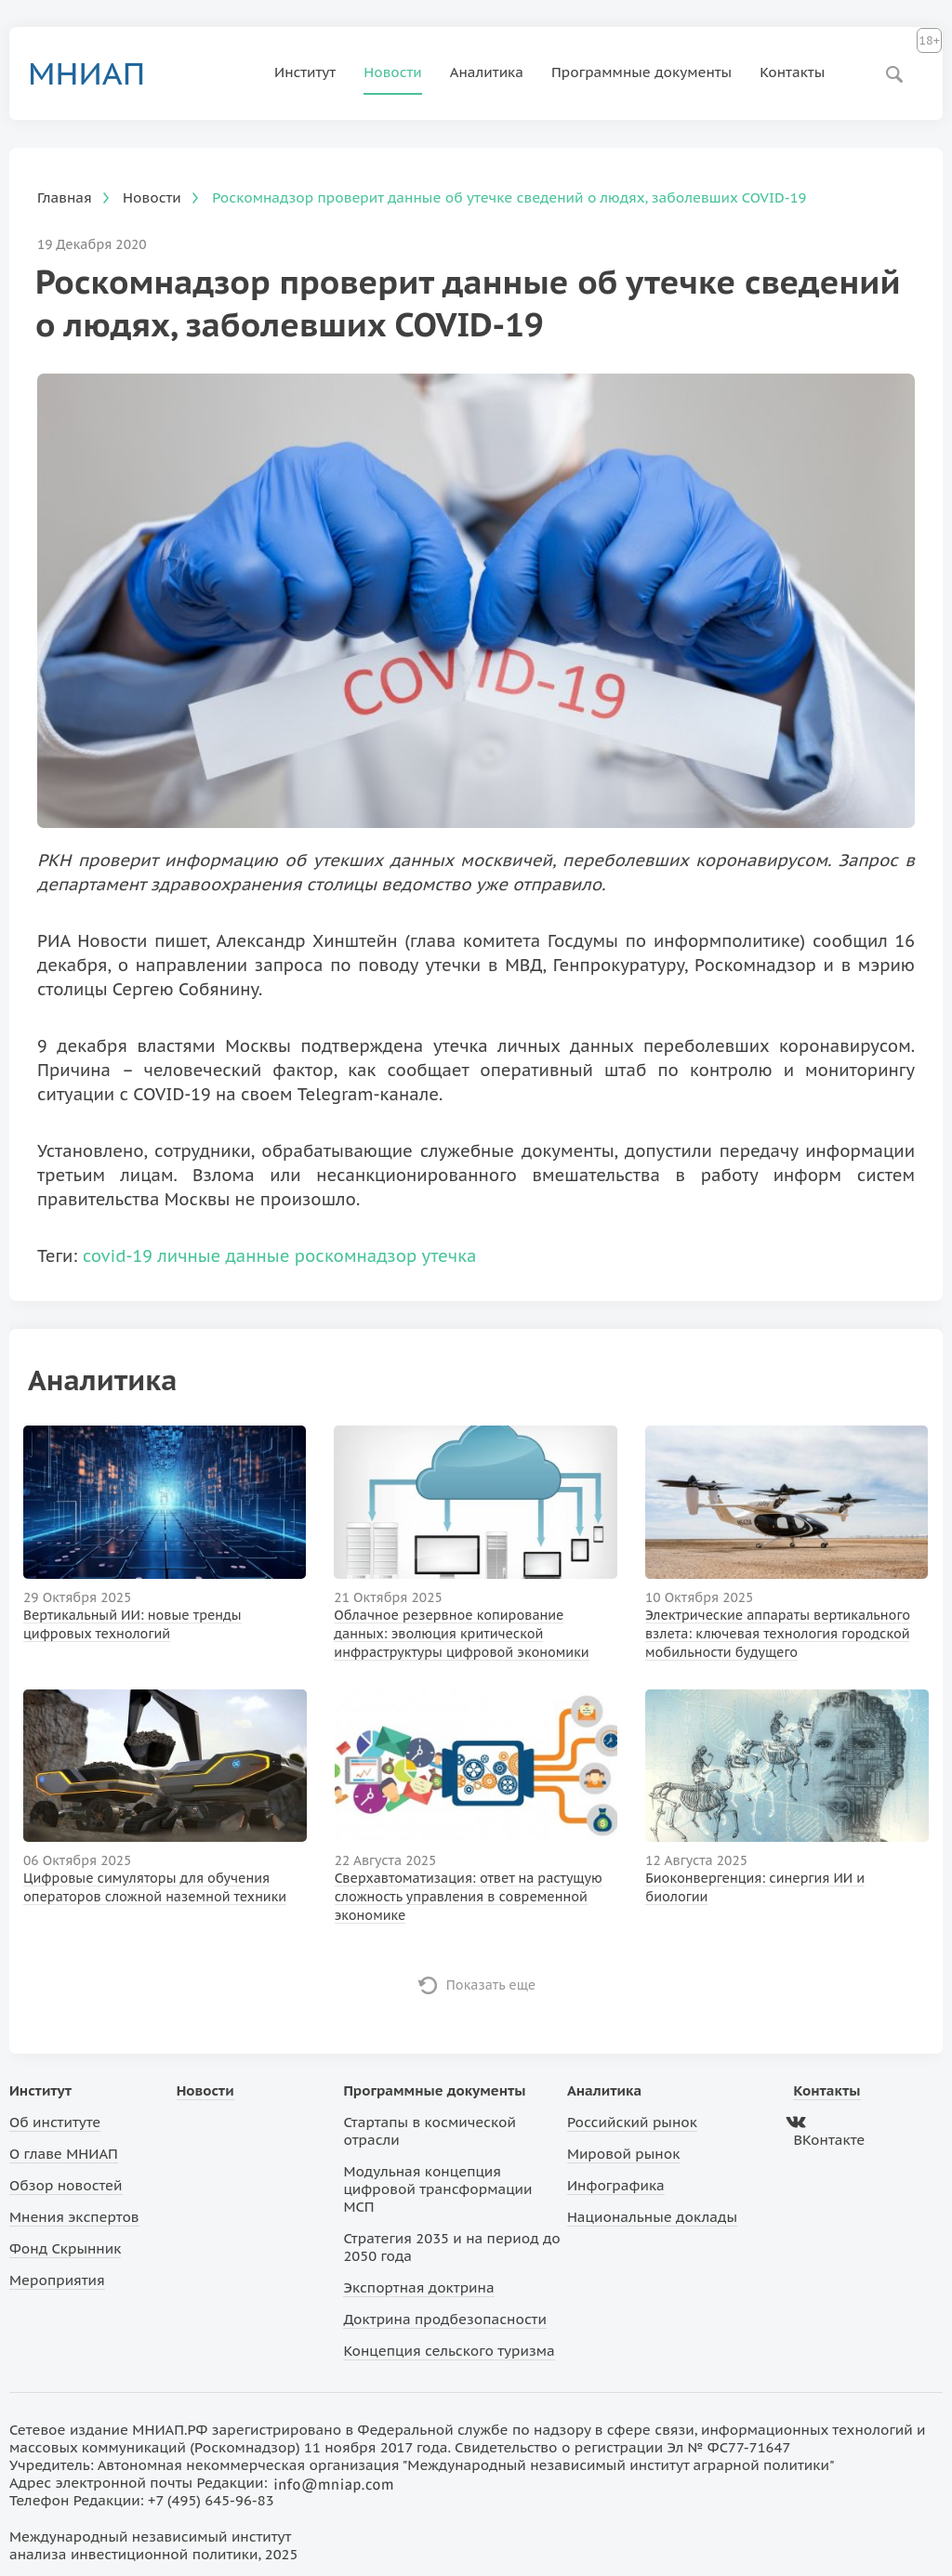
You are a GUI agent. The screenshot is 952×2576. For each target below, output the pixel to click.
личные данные (223, 1256)
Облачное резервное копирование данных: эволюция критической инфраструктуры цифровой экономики (461, 1634)
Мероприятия (57, 2280)
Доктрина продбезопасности (445, 2319)
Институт (305, 72)
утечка (449, 1256)
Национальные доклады (652, 2217)
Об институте (54, 2122)
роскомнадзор (356, 1256)
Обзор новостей (66, 2185)
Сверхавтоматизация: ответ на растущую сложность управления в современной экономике (468, 1897)
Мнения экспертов (74, 2217)
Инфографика (616, 2185)
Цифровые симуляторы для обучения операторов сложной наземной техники (154, 1887)
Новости (393, 72)
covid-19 (117, 1256)
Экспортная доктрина (418, 2287)
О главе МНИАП (63, 2153)
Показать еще (491, 1985)
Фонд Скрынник (65, 2248)
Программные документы (641, 72)
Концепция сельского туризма (448, 2350)
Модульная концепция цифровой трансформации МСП (437, 2188)
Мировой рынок (623, 2153)
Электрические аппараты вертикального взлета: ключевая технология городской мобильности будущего (777, 1634)
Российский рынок (632, 2122)
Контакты (792, 72)
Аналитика (486, 72)
